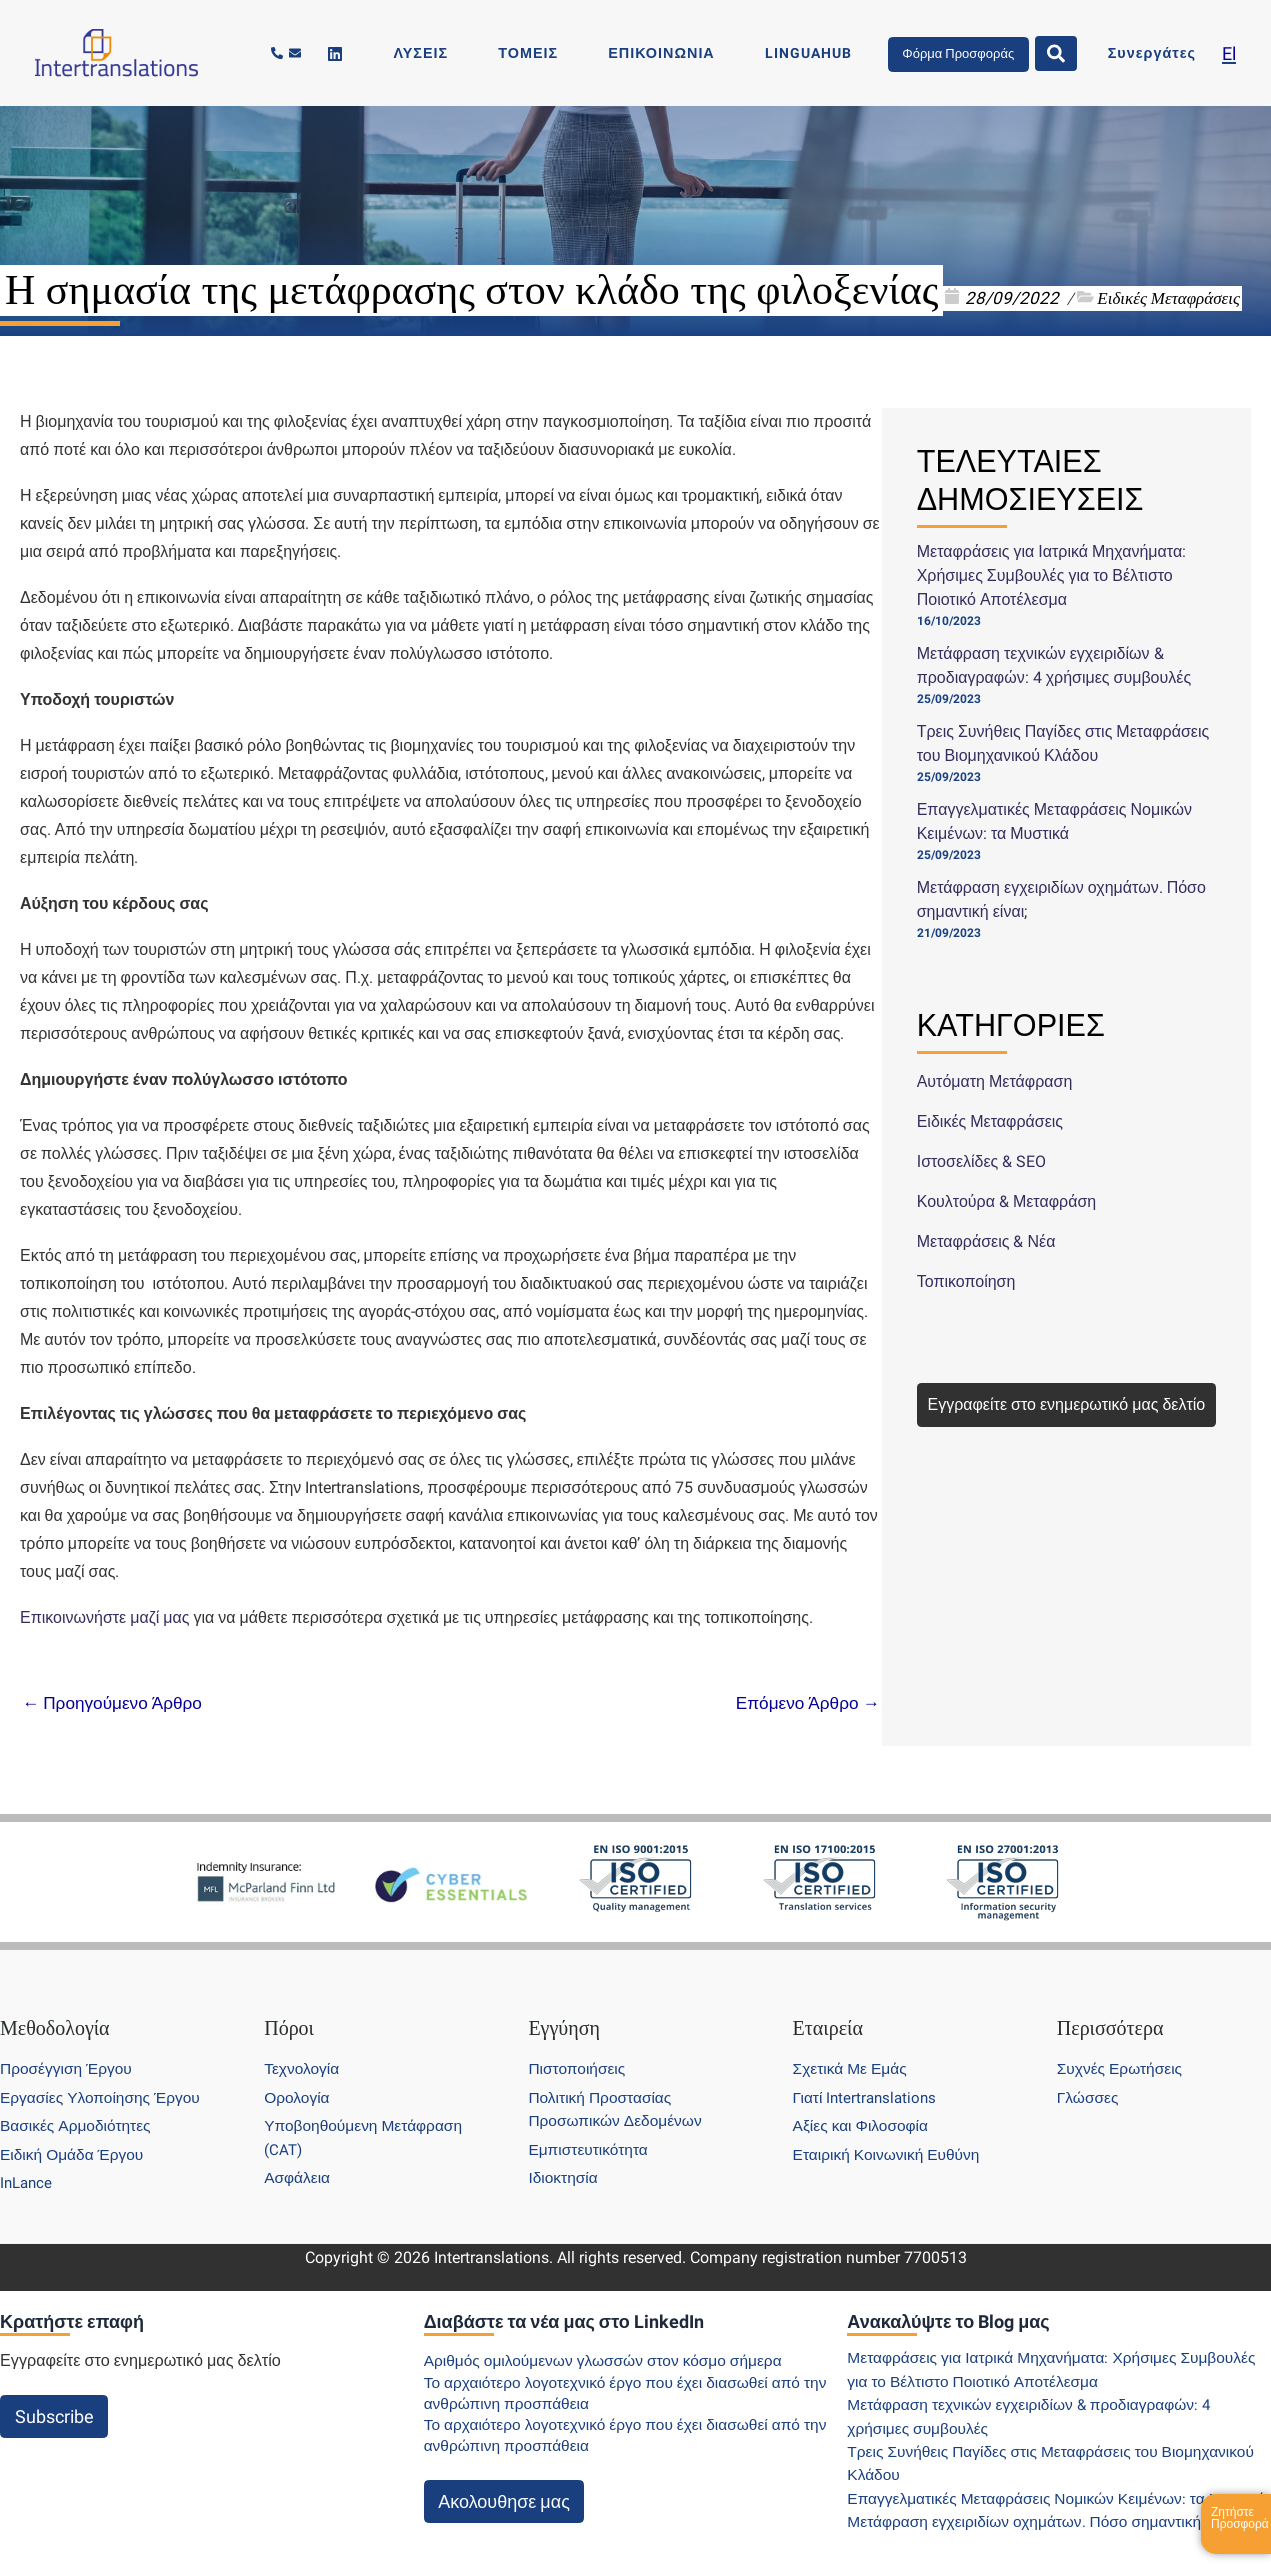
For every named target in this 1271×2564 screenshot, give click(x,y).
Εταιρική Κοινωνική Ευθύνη (890, 2131)
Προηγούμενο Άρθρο (116, 1703)
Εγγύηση (564, 2005)
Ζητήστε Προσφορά (1240, 2518)
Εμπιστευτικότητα (590, 2126)
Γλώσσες (1089, 2074)
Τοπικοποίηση (966, 1281)
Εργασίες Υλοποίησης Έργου (104, 2074)
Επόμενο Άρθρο (804, 1703)
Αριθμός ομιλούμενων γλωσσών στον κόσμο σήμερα (611, 2337)
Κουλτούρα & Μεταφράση (1007, 1201)
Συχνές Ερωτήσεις (1122, 2045)
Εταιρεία (828, 2005)
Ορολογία (298, 2074)
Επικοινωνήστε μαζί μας (105, 1617)
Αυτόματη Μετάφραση (995, 1081)
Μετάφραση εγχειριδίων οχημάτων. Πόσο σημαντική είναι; (1051, 2521)
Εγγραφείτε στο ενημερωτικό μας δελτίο (1066, 1404)
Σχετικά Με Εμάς (852, 2045)
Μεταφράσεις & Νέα (986, 1241)
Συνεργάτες (1169, 53)
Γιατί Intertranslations (868, 2074)
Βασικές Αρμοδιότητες (78, 2102)
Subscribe (54, 2393)
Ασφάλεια (298, 2154)
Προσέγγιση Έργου (69, 2045)
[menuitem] (1229, 53)
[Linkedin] (505, 55)
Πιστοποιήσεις (578, 2045)
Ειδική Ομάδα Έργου (75, 2131)
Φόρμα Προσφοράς (992, 52)
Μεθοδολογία (55, 2005)
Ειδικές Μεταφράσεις (1168, 298)
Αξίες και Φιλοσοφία (863, 2102)
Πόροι (289, 2005)
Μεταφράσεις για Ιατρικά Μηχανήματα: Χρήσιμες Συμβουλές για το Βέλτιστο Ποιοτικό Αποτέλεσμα (1052, 575)
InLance (28, 2159)
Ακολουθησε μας (504, 2477)
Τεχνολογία (303, 2045)
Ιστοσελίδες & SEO (982, 1161)
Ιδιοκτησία (564, 2154)
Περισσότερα (1110, 2005)
